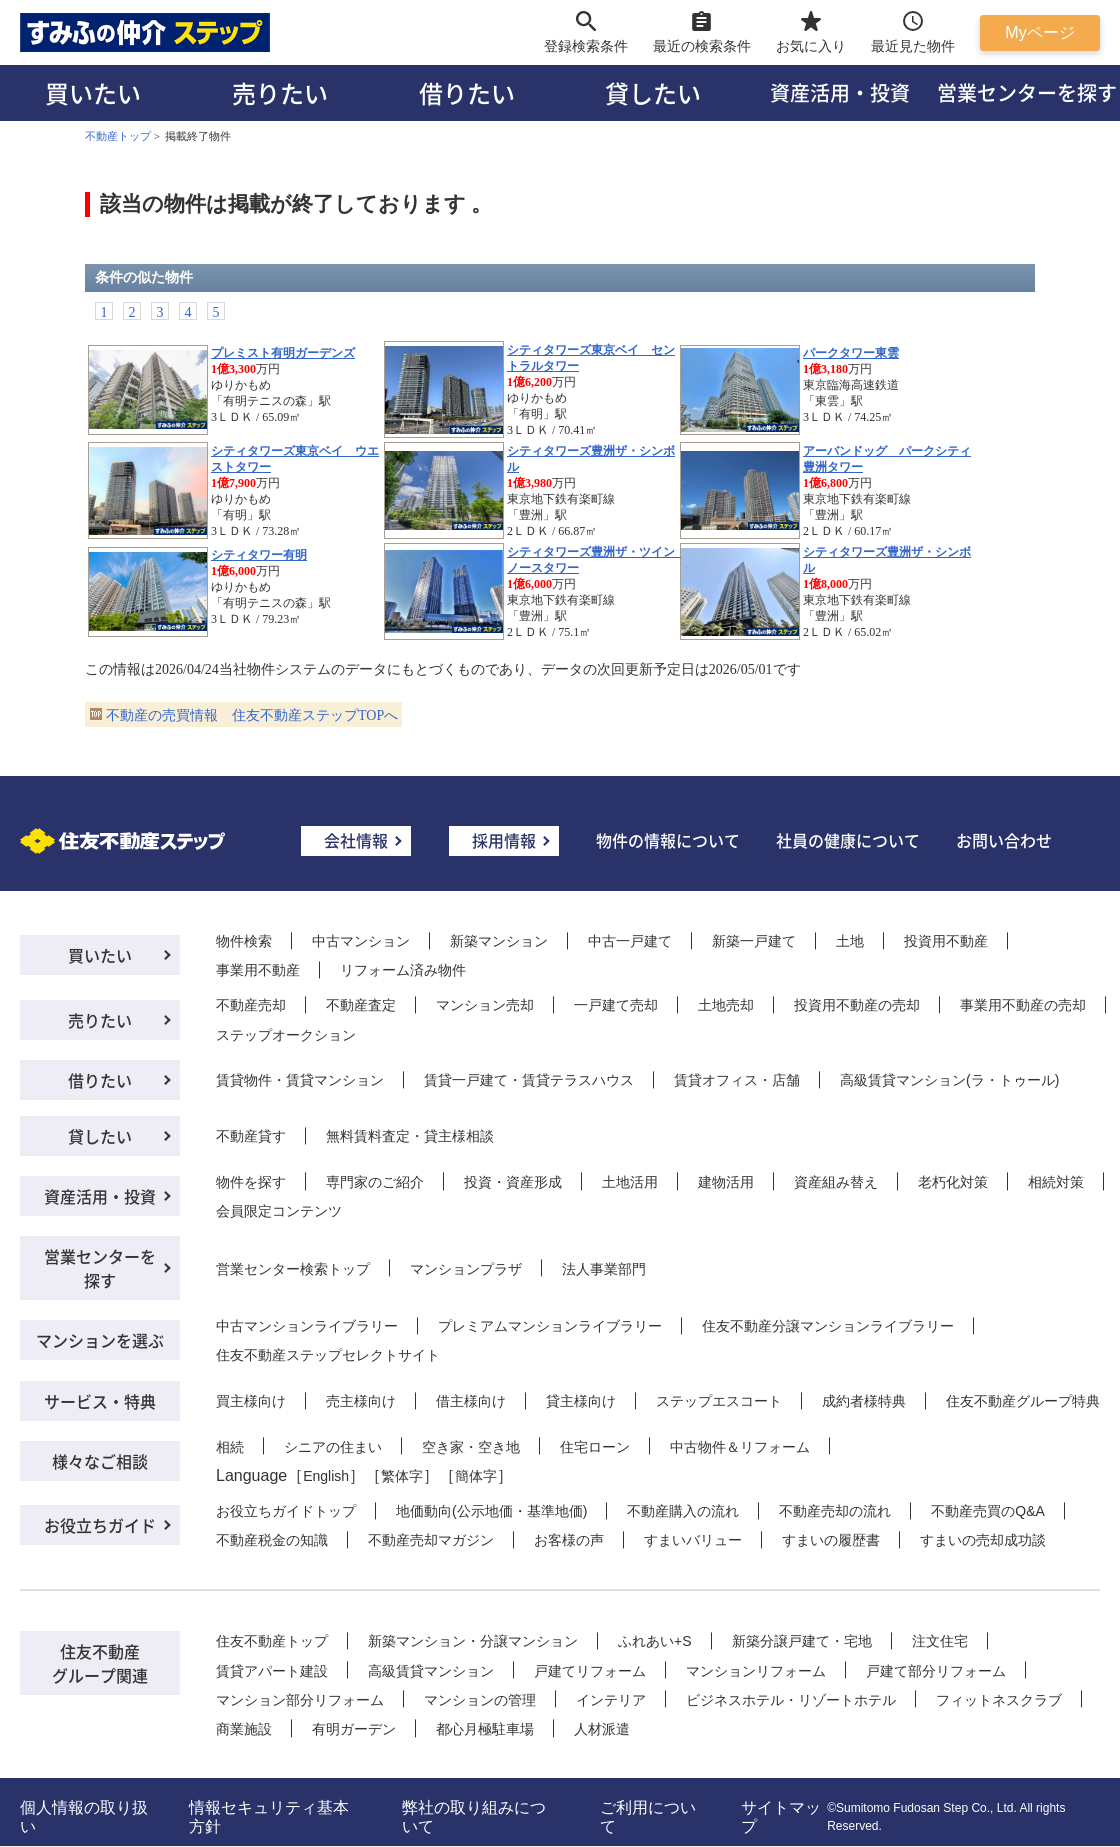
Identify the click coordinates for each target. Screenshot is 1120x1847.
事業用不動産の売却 (1023, 1005)
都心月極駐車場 (485, 1729)
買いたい (93, 92)
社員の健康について (848, 840)
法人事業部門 (604, 1269)
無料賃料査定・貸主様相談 (410, 1136)
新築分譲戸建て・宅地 (802, 1641)
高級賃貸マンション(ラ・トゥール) (949, 1080)
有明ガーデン (354, 1729)
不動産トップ (118, 136)
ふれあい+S (655, 1641)
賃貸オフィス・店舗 (737, 1080)
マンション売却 (485, 1005)
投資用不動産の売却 (857, 1005)
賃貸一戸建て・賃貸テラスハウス (529, 1080)
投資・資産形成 (513, 1182)
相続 (230, 1447)
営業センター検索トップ (293, 1269)
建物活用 (726, 1182)
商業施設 (244, 1729)
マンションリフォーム (756, 1671)
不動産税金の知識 (272, 1540)
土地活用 (630, 1182)
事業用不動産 (258, 970)
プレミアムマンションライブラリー (550, 1326)
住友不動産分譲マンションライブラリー (828, 1326)
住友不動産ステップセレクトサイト (328, 1355)
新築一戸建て (754, 941)
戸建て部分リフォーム (936, 1671)
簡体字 (476, 1476)
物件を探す (251, 1182)
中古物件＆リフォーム (740, 1447)
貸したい (653, 92)
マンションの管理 (480, 1700)
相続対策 (1056, 1182)
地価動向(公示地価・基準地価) (491, 1511)
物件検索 (244, 941)
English (326, 1476)
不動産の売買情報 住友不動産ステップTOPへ (252, 715)
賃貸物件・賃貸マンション (300, 1080)
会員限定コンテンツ (279, 1211)
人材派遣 (602, 1729)
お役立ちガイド (100, 1525)
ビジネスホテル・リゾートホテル (791, 1700)
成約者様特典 (864, 1401)
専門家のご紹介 (375, 1182)
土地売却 (726, 1005)
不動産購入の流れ (683, 1511)
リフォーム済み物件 (403, 970)
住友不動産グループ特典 (1023, 1401)
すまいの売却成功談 (983, 1540)
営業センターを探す (100, 1268)
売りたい (280, 92)
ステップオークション (286, 1035)
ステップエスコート (719, 1401)
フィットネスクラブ (999, 1700)
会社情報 (356, 840)
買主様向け (251, 1401)
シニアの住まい (333, 1447)
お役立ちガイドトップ (286, 1511)
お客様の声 (569, 1540)
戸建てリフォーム (590, 1671)
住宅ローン (595, 1447)
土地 (850, 941)
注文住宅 (940, 1641)
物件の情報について (668, 840)
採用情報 (504, 840)
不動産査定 (361, 1005)
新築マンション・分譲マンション (473, 1641)
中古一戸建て (630, 941)
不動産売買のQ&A (988, 1511)
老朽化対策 (953, 1182)
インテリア (611, 1700)
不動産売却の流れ (835, 1511)
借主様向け (471, 1401)
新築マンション (499, 941)
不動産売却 (251, 1005)
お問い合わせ (1004, 840)
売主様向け (361, 1401)
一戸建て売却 (616, 1005)
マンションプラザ (466, 1269)
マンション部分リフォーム (300, 1700)
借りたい (467, 92)
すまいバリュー (693, 1540)
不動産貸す (251, 1136)
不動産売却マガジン (431, 1540)
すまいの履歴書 (831, 1540)
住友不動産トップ (272, 1641)
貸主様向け (581, 1401)
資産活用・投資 (840, 92)
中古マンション (361, 941)
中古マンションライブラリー (307, 1326)
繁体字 (402, 1476)
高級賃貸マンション (431, 1671)
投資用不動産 (946, 941)
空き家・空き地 (471, 1447)
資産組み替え (836, 1182)
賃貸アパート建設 (272, 1671)
